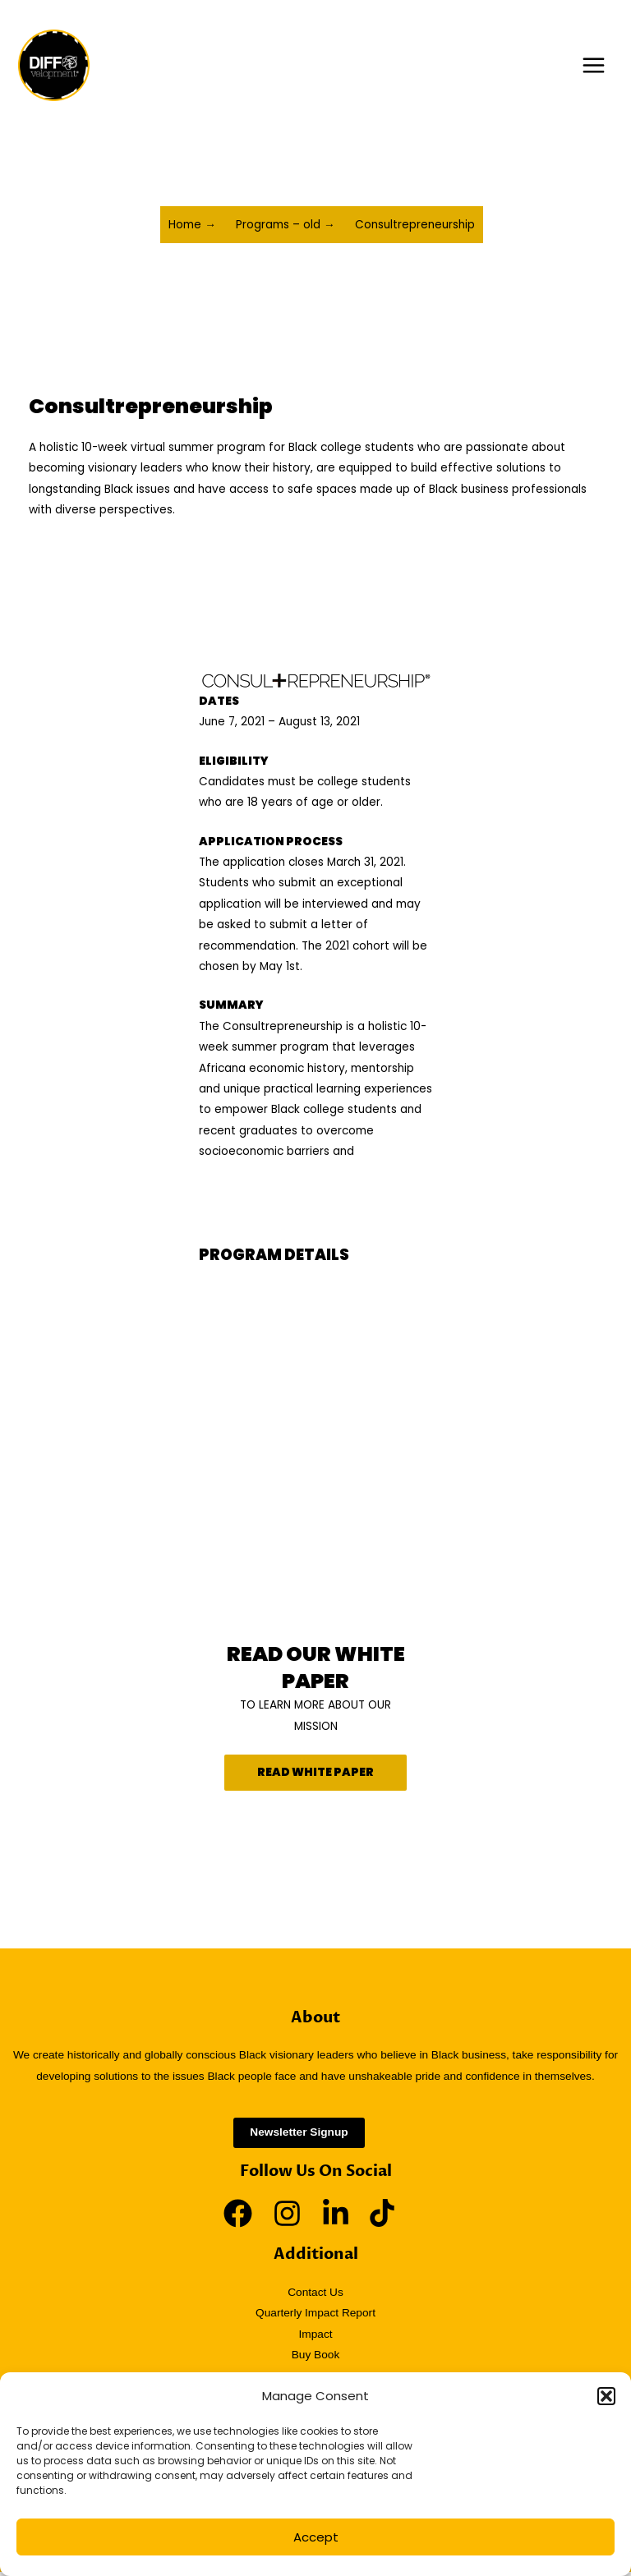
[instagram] (296, 2217)
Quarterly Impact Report (315, 2318)
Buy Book (316, 2359)
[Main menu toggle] (594, 67)
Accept (316, 2537)
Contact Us (315, 2296)
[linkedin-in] (344, 2217)
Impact (315, 2338)
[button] (606, 2396)
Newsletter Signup (299, 2137)
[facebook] (246, 2217)
